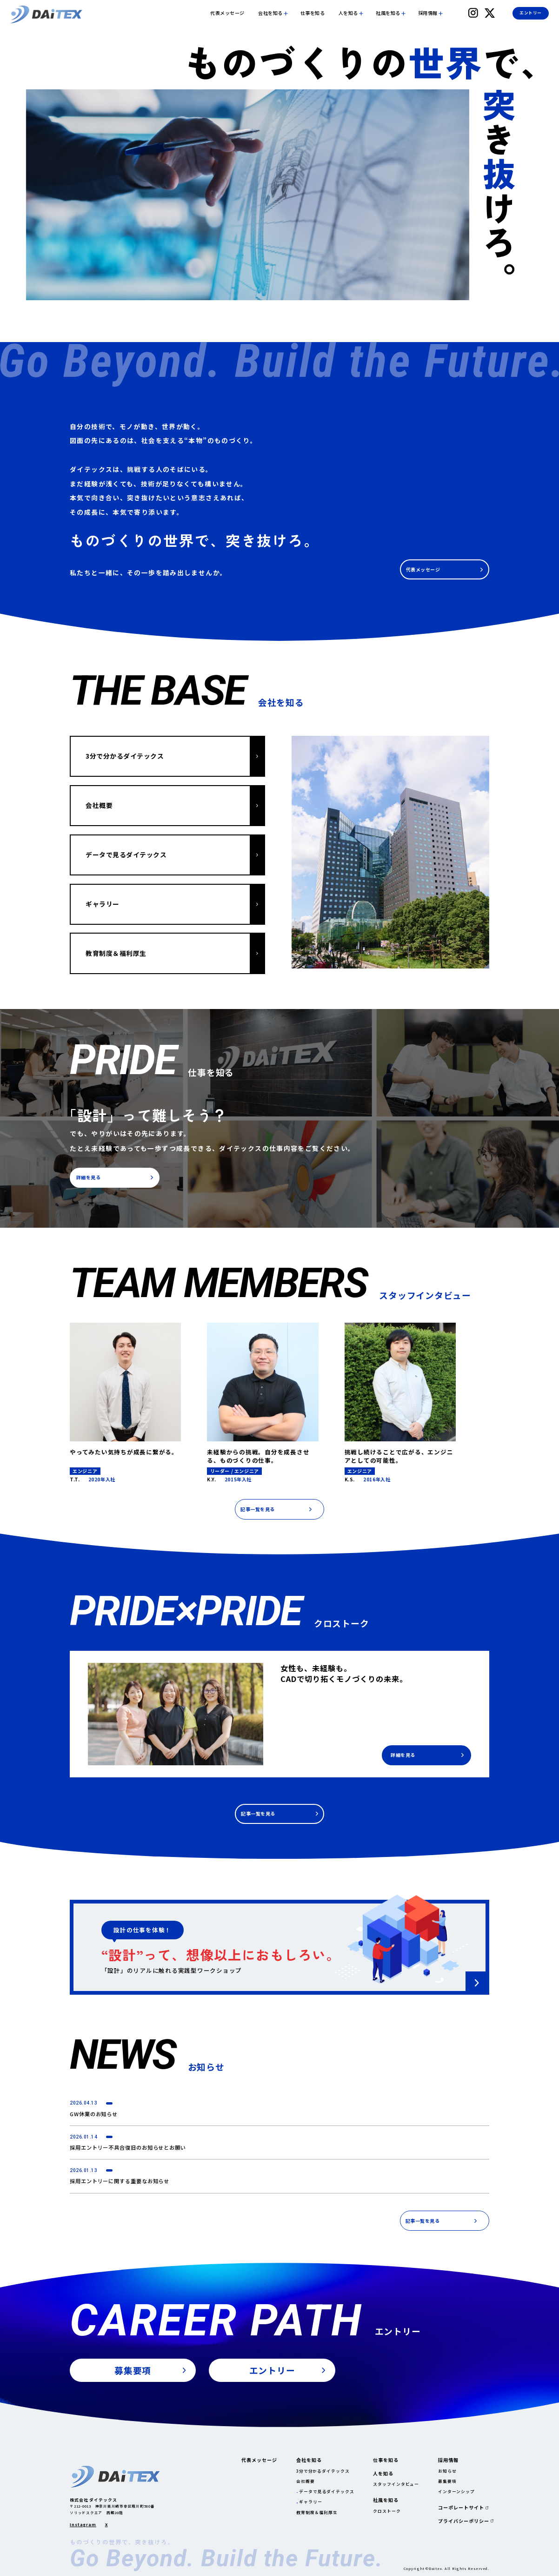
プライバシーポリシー (463, 2521)
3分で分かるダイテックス (323, 2471)
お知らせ (447, 2471)
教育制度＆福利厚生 (317, 2512)
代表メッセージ (227, 13)
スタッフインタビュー (396, 2484)
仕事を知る (312, 13)
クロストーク (386, 2511)
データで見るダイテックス (326, 2492)
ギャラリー (310, 2502)
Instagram (83, 2525)
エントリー (530, 13)
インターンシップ (456, 2492)
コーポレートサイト (461, 2507)
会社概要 (305, 2481)
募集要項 (447, 2481)
